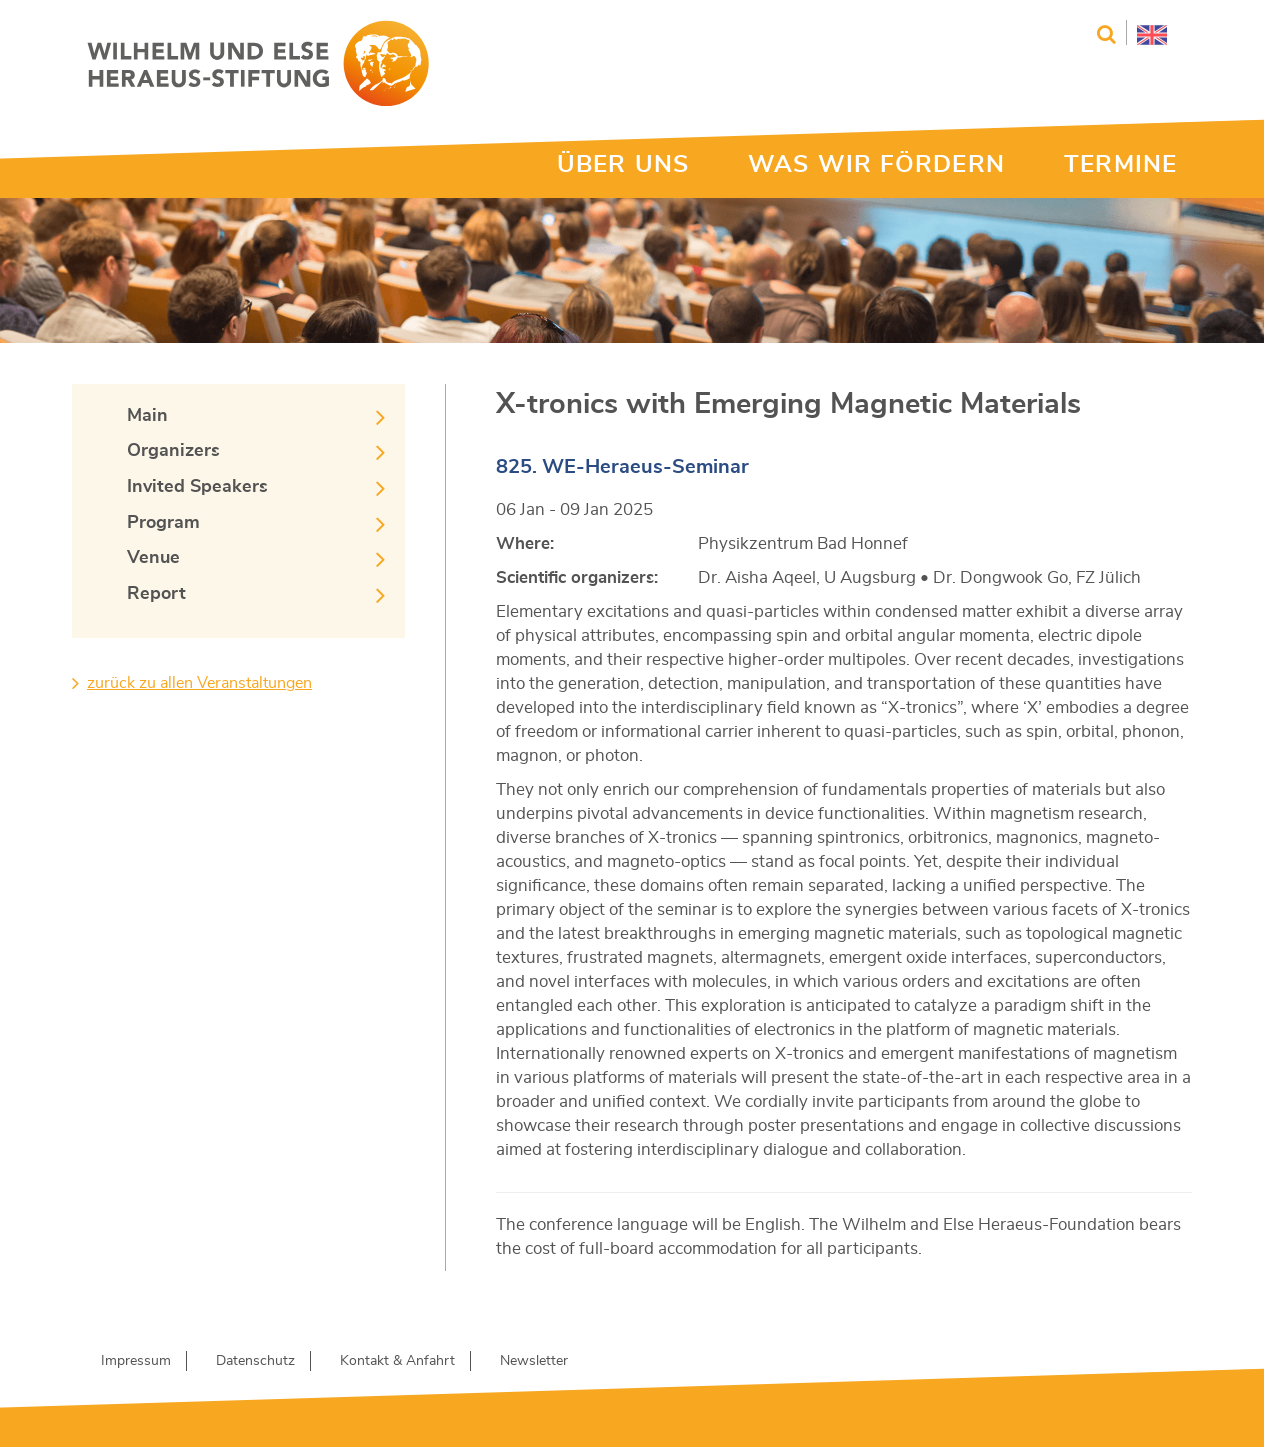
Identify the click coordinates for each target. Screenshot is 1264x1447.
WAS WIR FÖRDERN (876, 165)
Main (147, 416)
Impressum (136, 1361)
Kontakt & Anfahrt (397, 1361)
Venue (153, 558)
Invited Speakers (197, 487)
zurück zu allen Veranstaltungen (199, 683)
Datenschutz (255, 1361)
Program (163, 523)
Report (156, 594)
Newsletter (534, 1361)
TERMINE (1120, 165)
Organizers (173, 451)
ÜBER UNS (623, 165)
